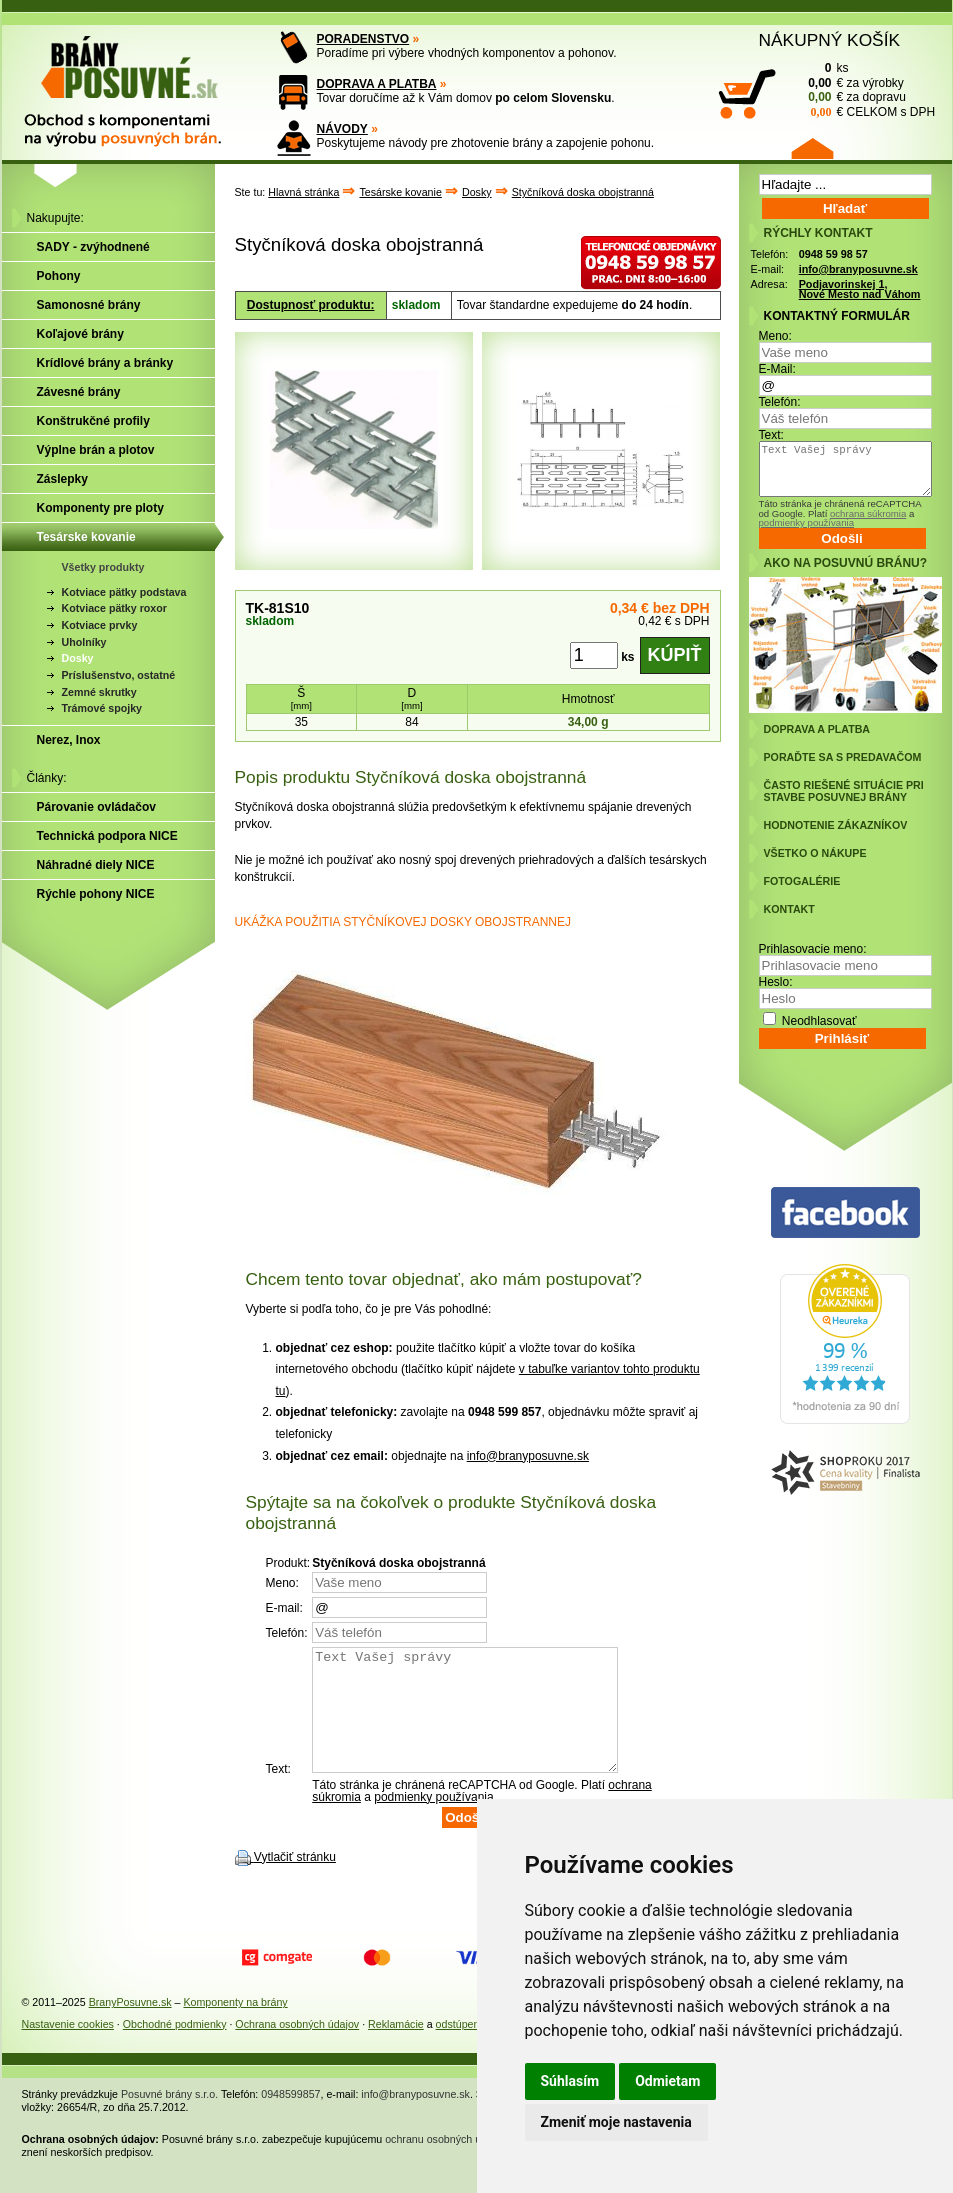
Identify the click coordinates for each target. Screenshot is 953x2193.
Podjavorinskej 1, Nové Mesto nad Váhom (860, 289)
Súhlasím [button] (570, 2081)
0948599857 (290, 2118)
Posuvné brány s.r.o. (169, 2118)
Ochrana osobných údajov (297, 2048)
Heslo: (776, 982)
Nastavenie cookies (68, 2048)
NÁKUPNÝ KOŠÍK (830, 40)
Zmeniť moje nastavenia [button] (616, 2122)
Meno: (775, 336)
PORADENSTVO (363, 39)
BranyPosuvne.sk (130, 2026)
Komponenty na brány (235, 2026)
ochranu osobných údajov (445, 2163)
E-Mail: (777, 369)
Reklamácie (396, 2048)
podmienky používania (433, 1821)
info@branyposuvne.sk (528, 1456)
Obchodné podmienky (175, 2048)
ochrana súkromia (868, 513)
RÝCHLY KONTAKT (818, 233)
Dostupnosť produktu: (311, 305)
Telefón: (780, 402)
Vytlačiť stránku (295, 1881)
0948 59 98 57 (833, 254)
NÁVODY (342, 129)
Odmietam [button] (667, 2081)
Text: (771, 435)
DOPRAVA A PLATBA (377, 84)
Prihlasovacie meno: (813, 949)
